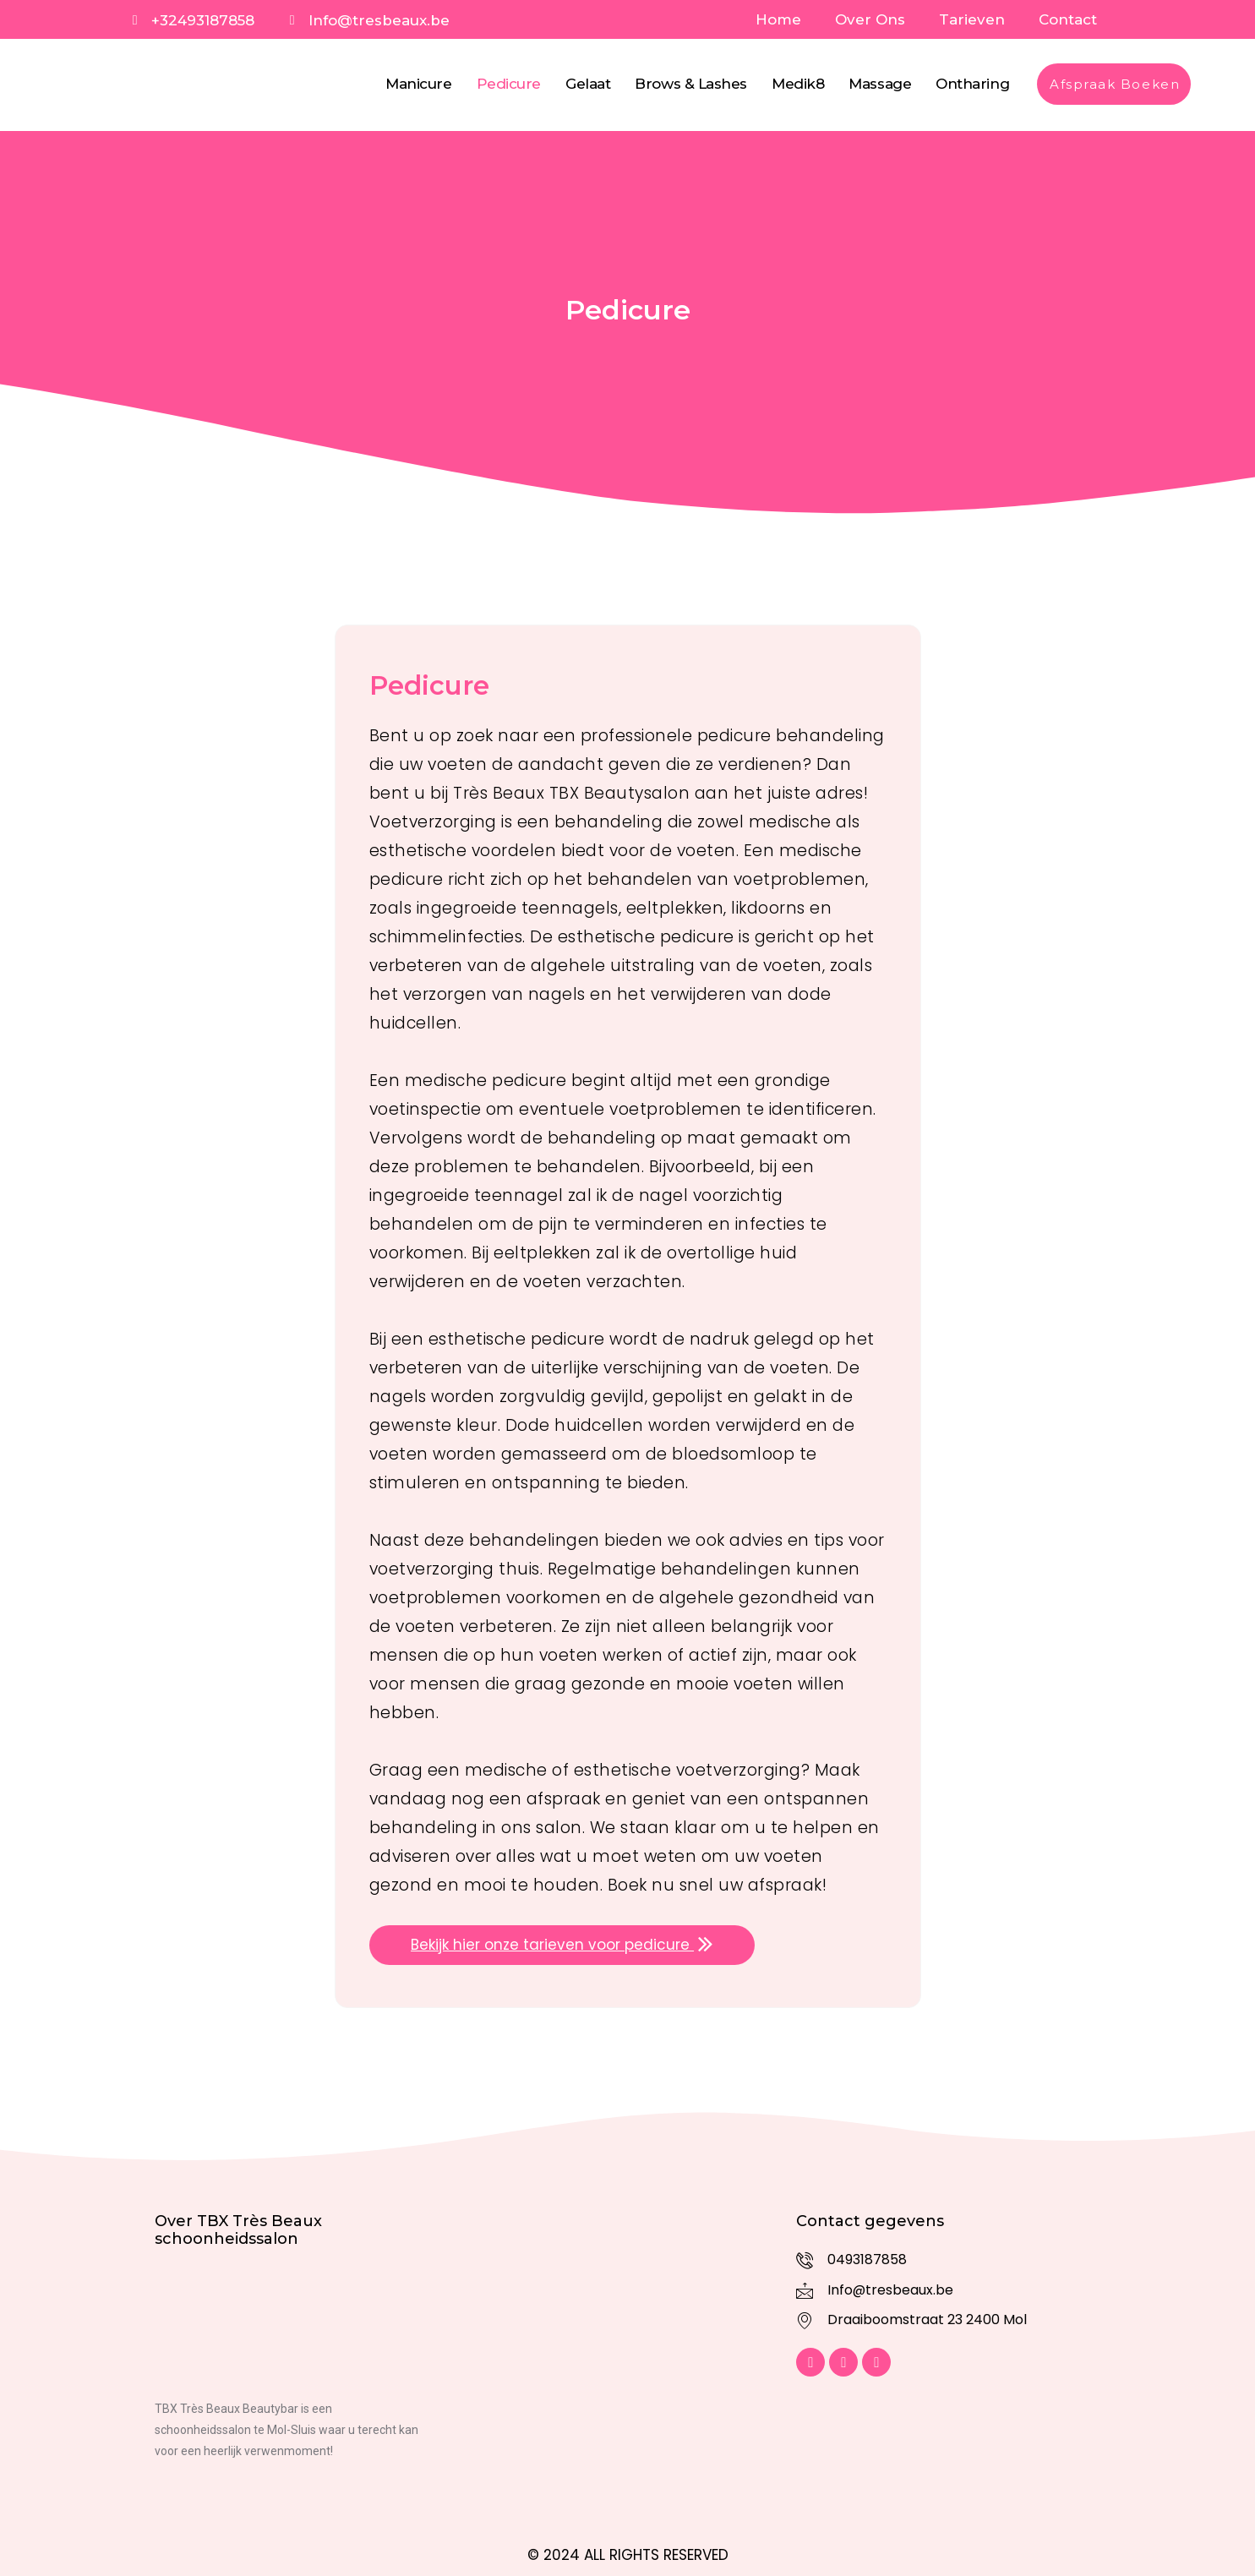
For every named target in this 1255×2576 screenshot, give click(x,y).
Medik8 (798, 83)
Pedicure (509, 83)
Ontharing (972, 83)
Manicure (418, 83)
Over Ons (870, 19)
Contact (1068, 19)
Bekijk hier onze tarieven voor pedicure (562, 1945)
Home (778, 19)
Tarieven (972, 19)
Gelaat (587, 83)
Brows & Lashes (691, 83)
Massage (879, 83)
